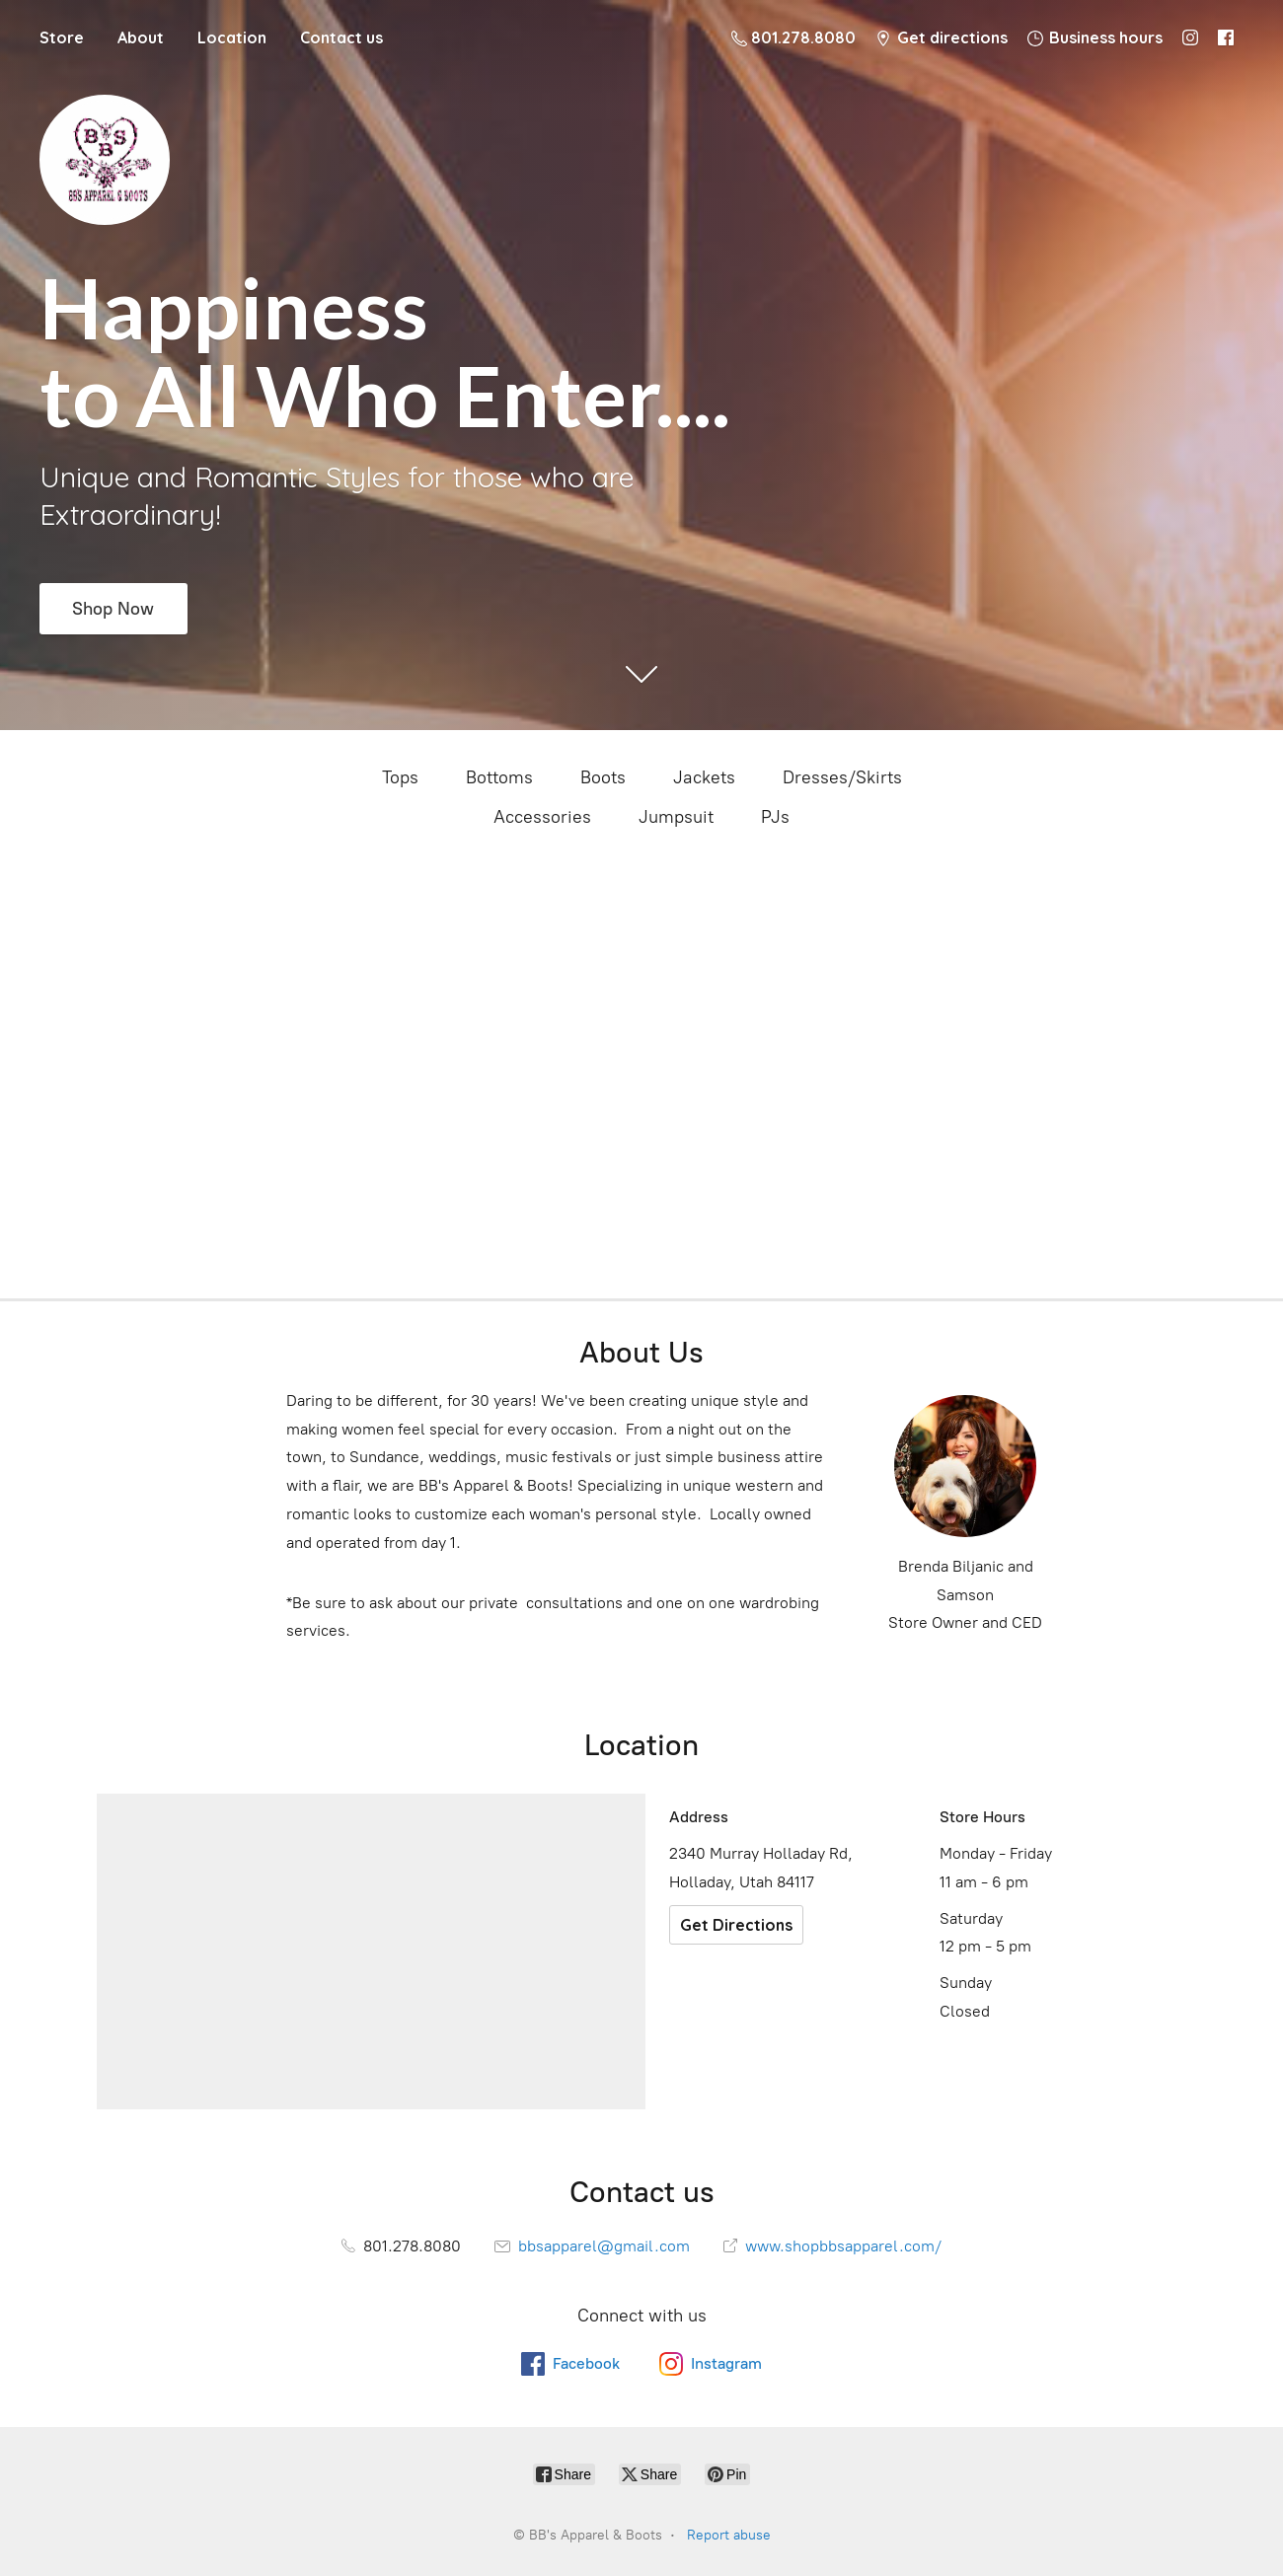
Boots (603, 777)
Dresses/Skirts (842, 777)
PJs (775, 817)
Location (231, 37)
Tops (400, 777)
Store (61, 37)
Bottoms (499, 777)
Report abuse (729, 2535)
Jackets (704, 777)
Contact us (341, 37)
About (140, 37)
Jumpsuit (676, 817)
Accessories (542, 817)
